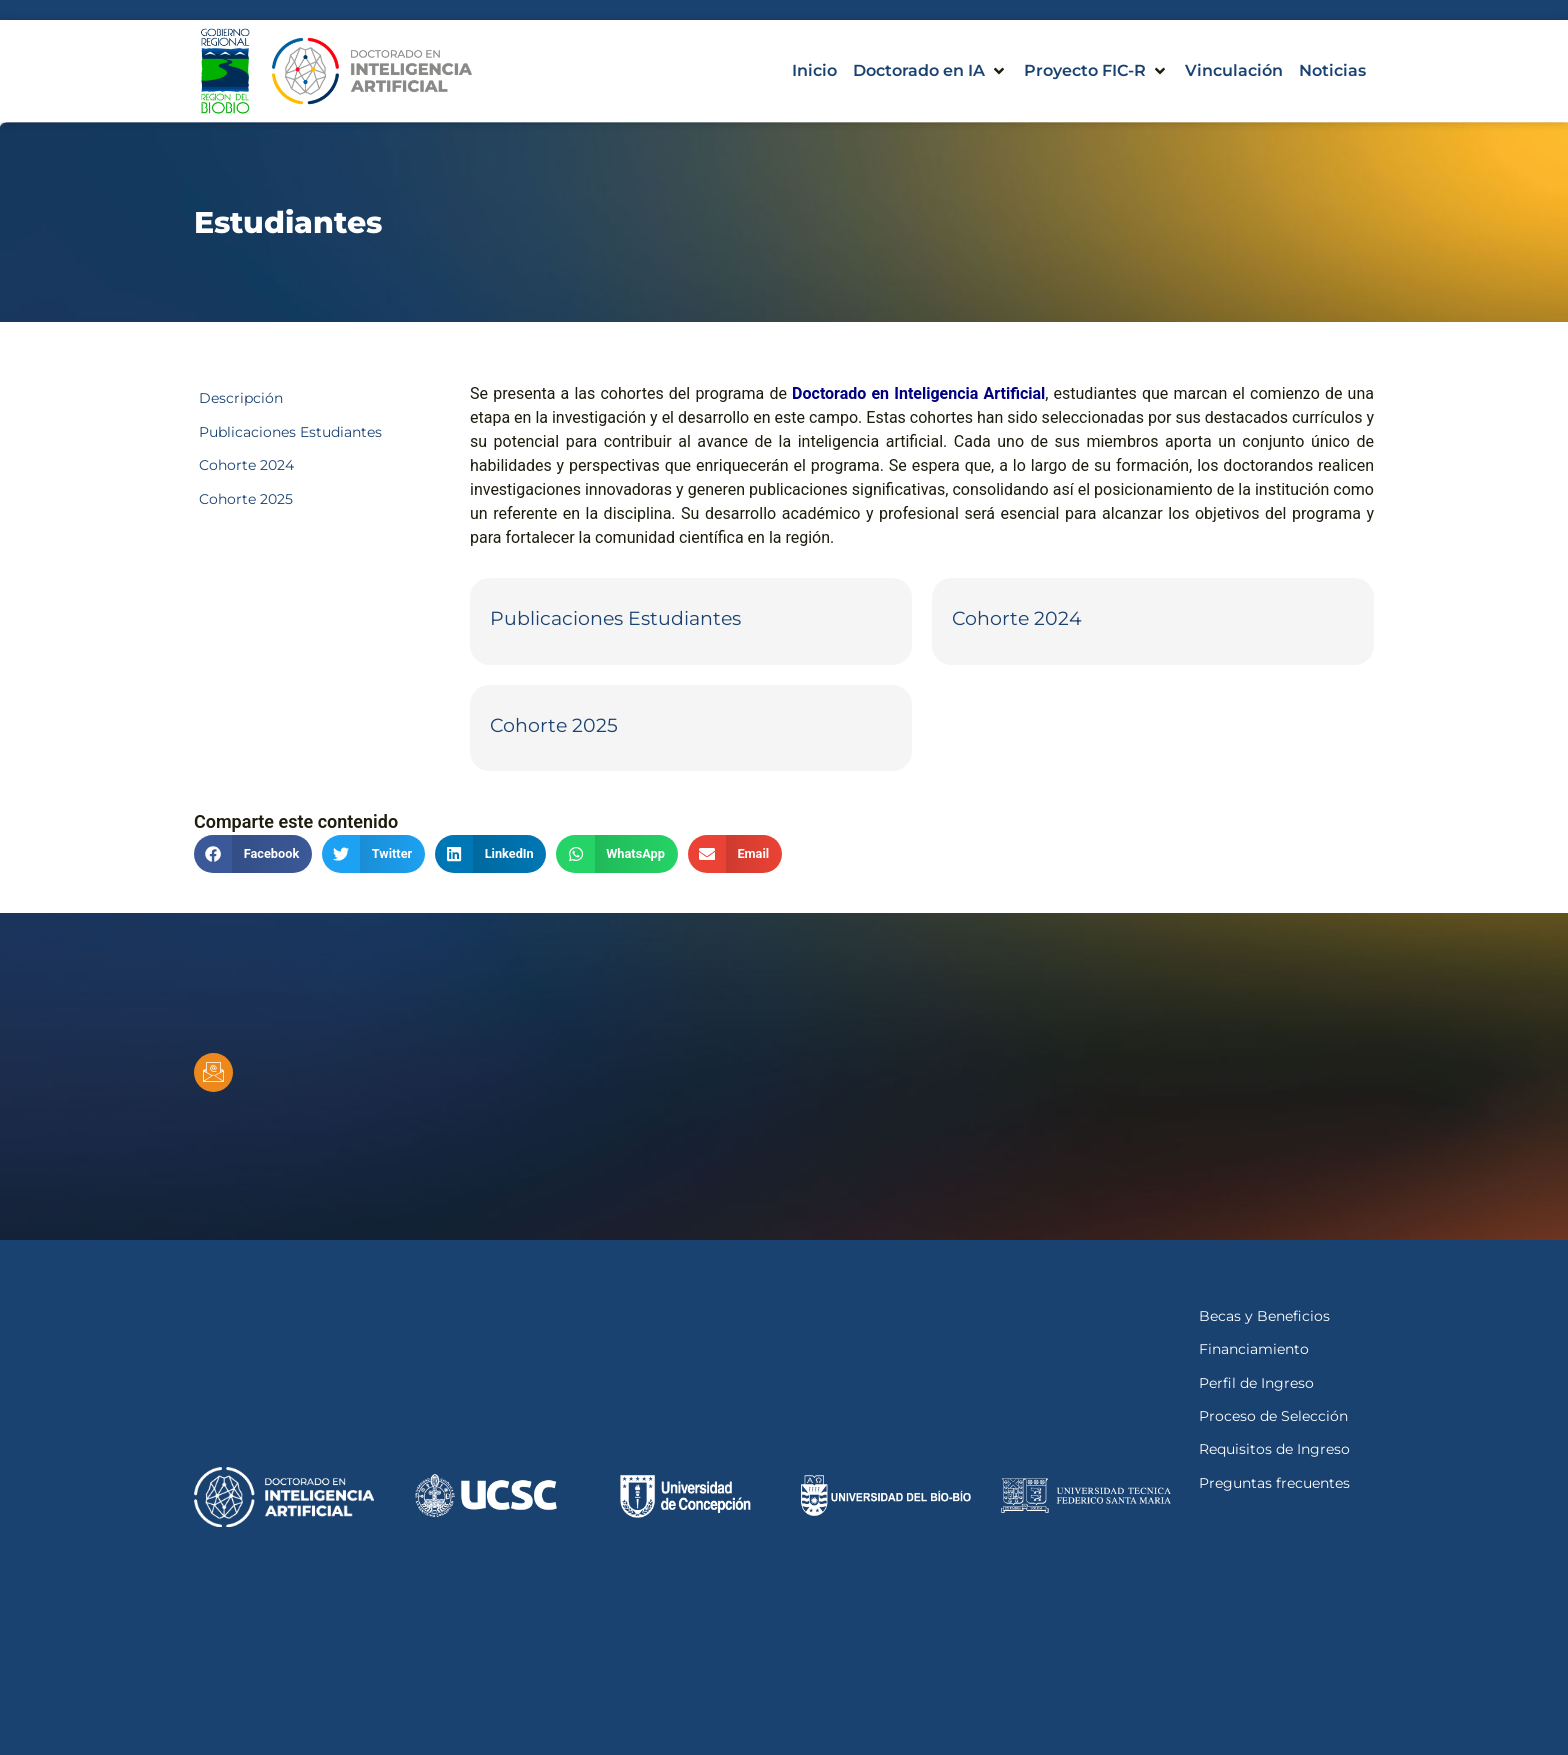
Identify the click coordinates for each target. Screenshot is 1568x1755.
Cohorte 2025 (554, 725)
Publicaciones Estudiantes (615, 618)
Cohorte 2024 (1017, 618)
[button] (930, 71)
